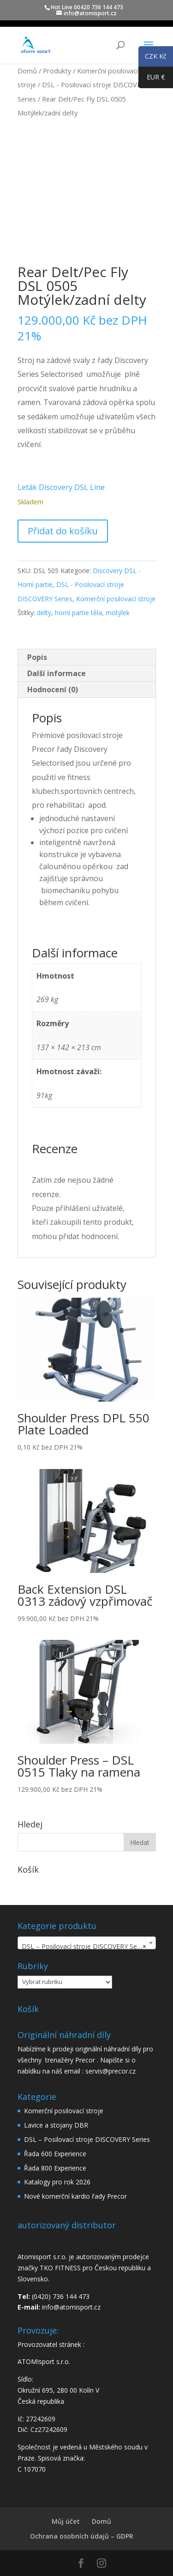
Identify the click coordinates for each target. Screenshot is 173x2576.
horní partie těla (78, 612)
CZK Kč (152, 57)
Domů (27, 70)
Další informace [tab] (56, 673)
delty (44, 612)
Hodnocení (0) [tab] (52, 689)
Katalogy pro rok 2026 (57, 2181)
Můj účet (66, 2521)
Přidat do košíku (63, 531)
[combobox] (87, 1942)
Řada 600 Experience (55, 2153)
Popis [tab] (37, 657)
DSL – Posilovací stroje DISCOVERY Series (87, 2139)
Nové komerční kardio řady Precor (75, 2196)
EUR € (151, 79)
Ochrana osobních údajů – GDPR (81, 2536)
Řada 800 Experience (55, 2168)
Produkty (57, 70)
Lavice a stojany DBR (56, 2125)
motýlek (118, 612)
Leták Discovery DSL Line (61, 487)
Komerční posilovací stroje (115, 598)
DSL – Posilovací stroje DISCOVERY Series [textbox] (85, 1946)
